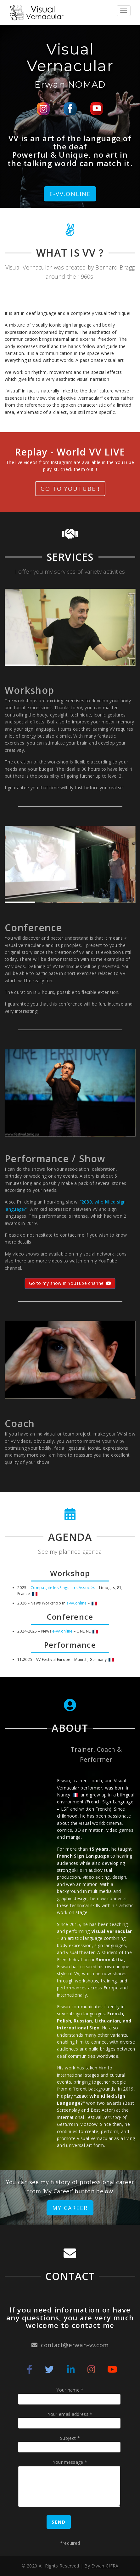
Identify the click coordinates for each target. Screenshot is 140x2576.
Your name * (70, 2395)
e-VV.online (70, 194)
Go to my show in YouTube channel (70, 1283)
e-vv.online (76, 1603)
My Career (70, 2208)
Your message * (70, 2484)
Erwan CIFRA (104, 2566)
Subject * (70, 2443)
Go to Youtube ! (70, 488)
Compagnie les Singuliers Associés (63, 1587)
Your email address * (70, 2419)
